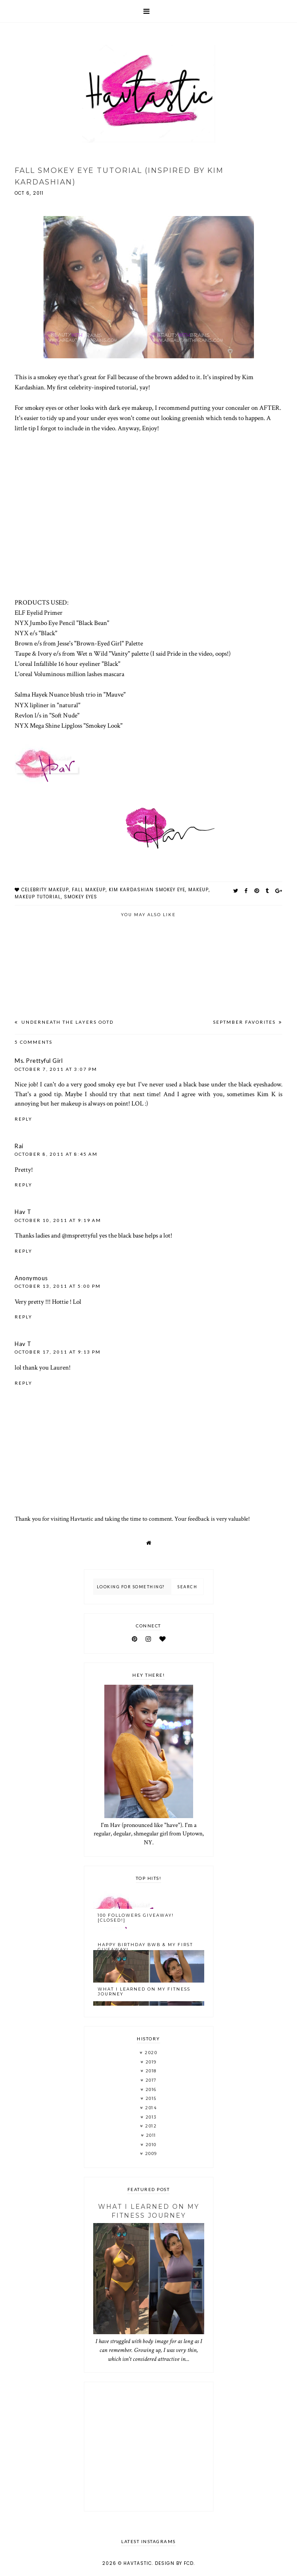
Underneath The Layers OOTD (67, 1022)
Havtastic (137, 2563)
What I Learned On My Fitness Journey (144, 1991)
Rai (19, 1146)
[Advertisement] (148, 2446)
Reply (23, 1119)
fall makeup (89, 889)
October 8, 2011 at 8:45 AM (56, 1154)
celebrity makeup (45, 889)
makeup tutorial (38, 896)
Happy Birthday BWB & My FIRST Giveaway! (145, 1947)
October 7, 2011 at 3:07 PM (56, 1069)
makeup (198, 889)
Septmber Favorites (245, 1022)
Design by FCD (174, 2563)
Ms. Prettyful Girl (39, 1060)
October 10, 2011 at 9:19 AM (58, 1220)
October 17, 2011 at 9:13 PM (58, 1351)
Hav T (23, 1211)
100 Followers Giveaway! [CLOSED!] (136, 1918)
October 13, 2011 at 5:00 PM (58, 1286)
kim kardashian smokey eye (147, 889)
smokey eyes (80, 896)
